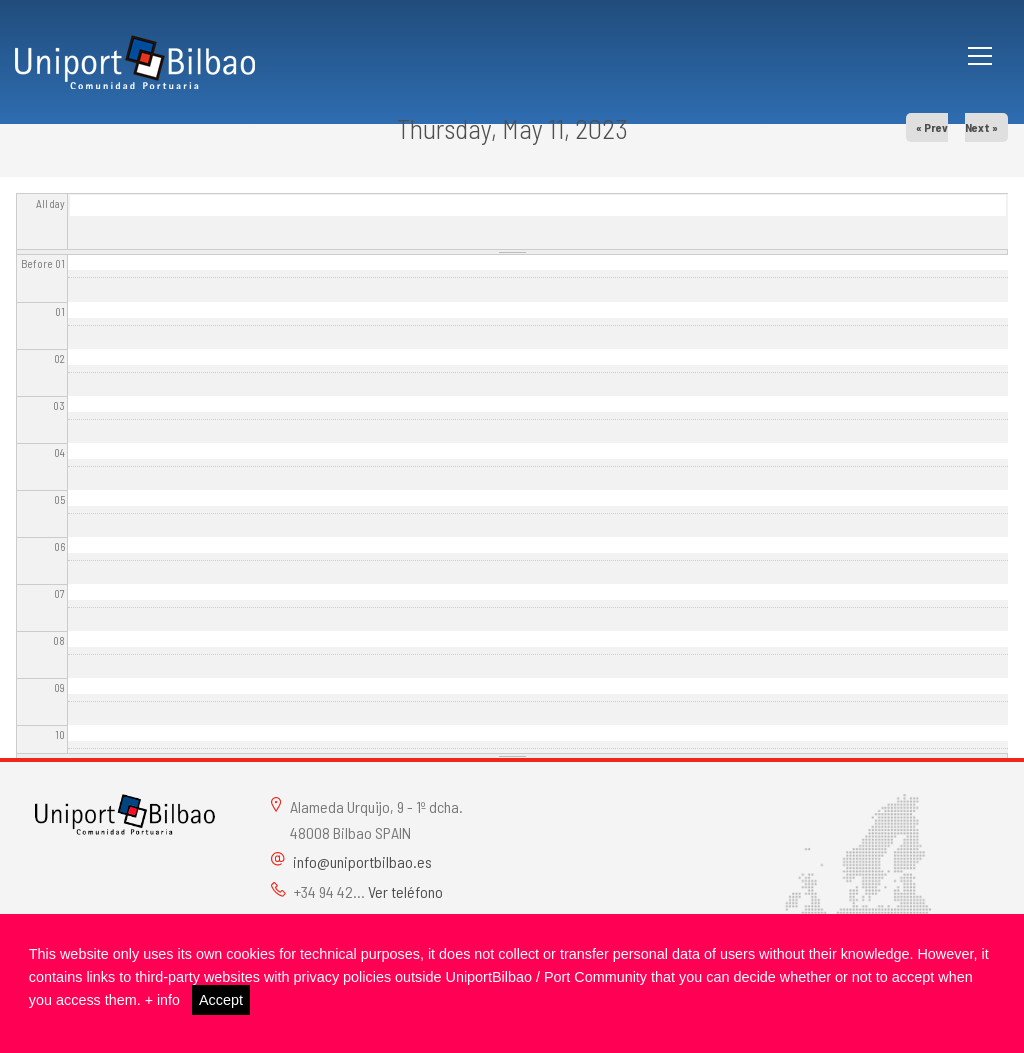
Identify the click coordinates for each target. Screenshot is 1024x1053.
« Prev (932, 127)
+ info (163, 1000)
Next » (981, 127)
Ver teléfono (405, 891)
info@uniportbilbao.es (362, 861)
